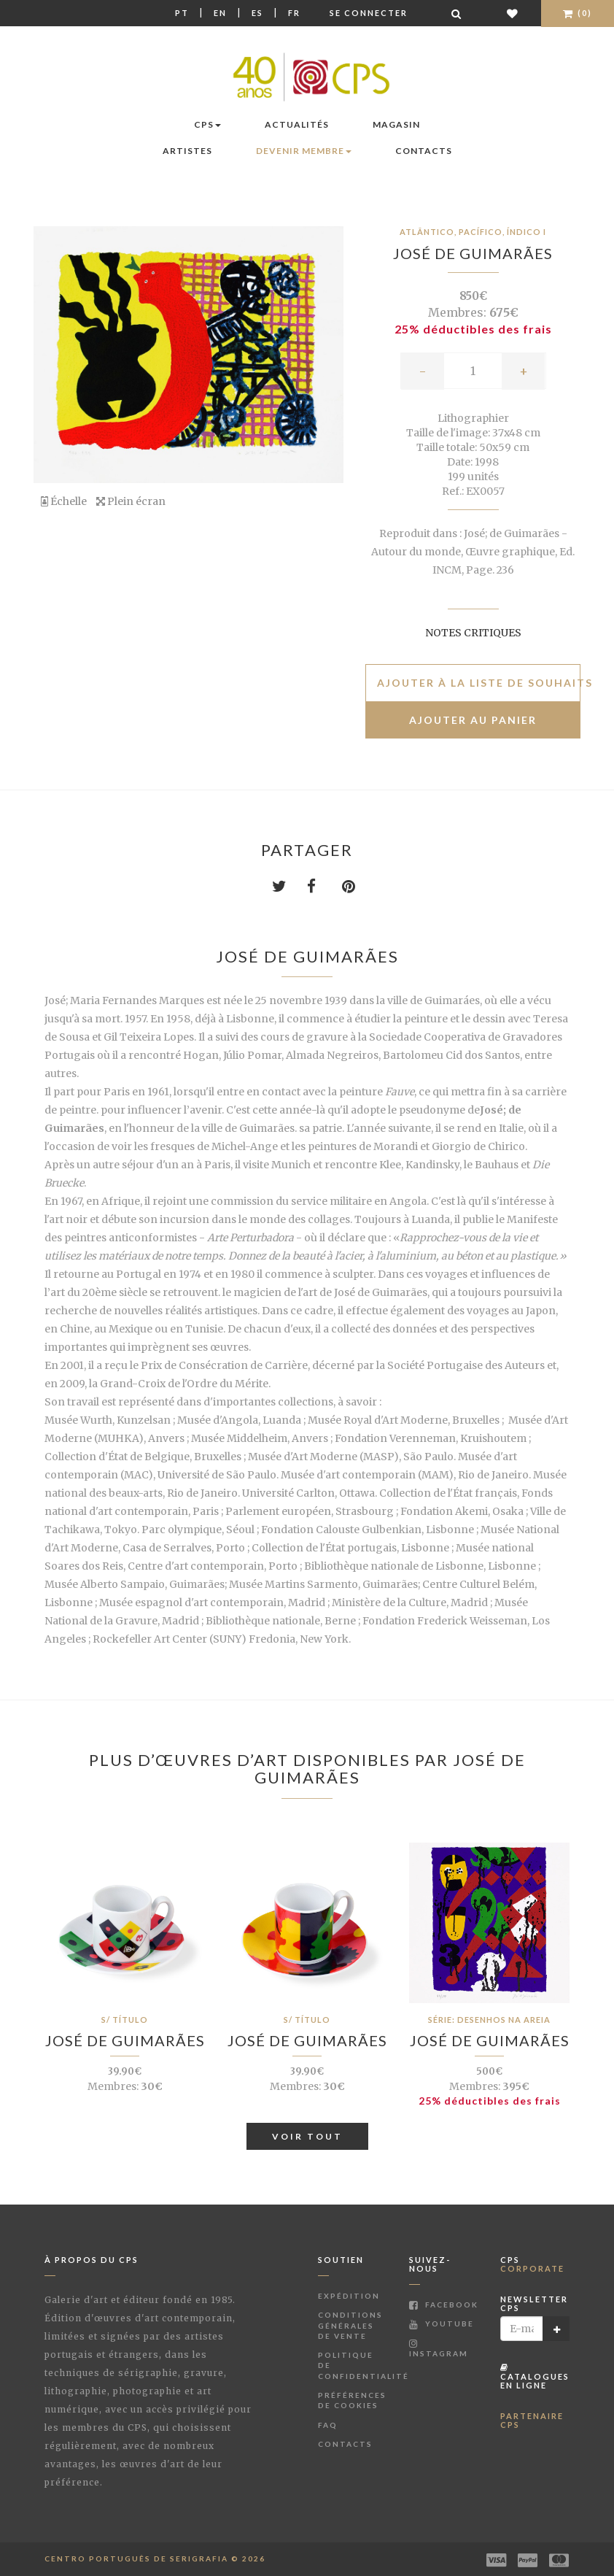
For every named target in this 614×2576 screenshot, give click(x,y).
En (220, 13)
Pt (182, 13)
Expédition (349, 2295)
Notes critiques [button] (473, 632)
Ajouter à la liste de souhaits (478, 682)
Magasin (396, 124)
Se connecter (369, 13)
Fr (294, 13)
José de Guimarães (473, 253)
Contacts (423, 150)
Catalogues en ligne (535, 2376)
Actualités (297, 124)
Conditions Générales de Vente (350, 2325)
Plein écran (131, 501)
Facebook (443, 2304)
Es (257, 13)
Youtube (441, 2323)
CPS (207, 124)
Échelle (64, 501)
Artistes (187, 150)
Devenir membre (303, 150)
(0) (577, 13)
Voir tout (307, 2136)
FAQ (328, 2425)
